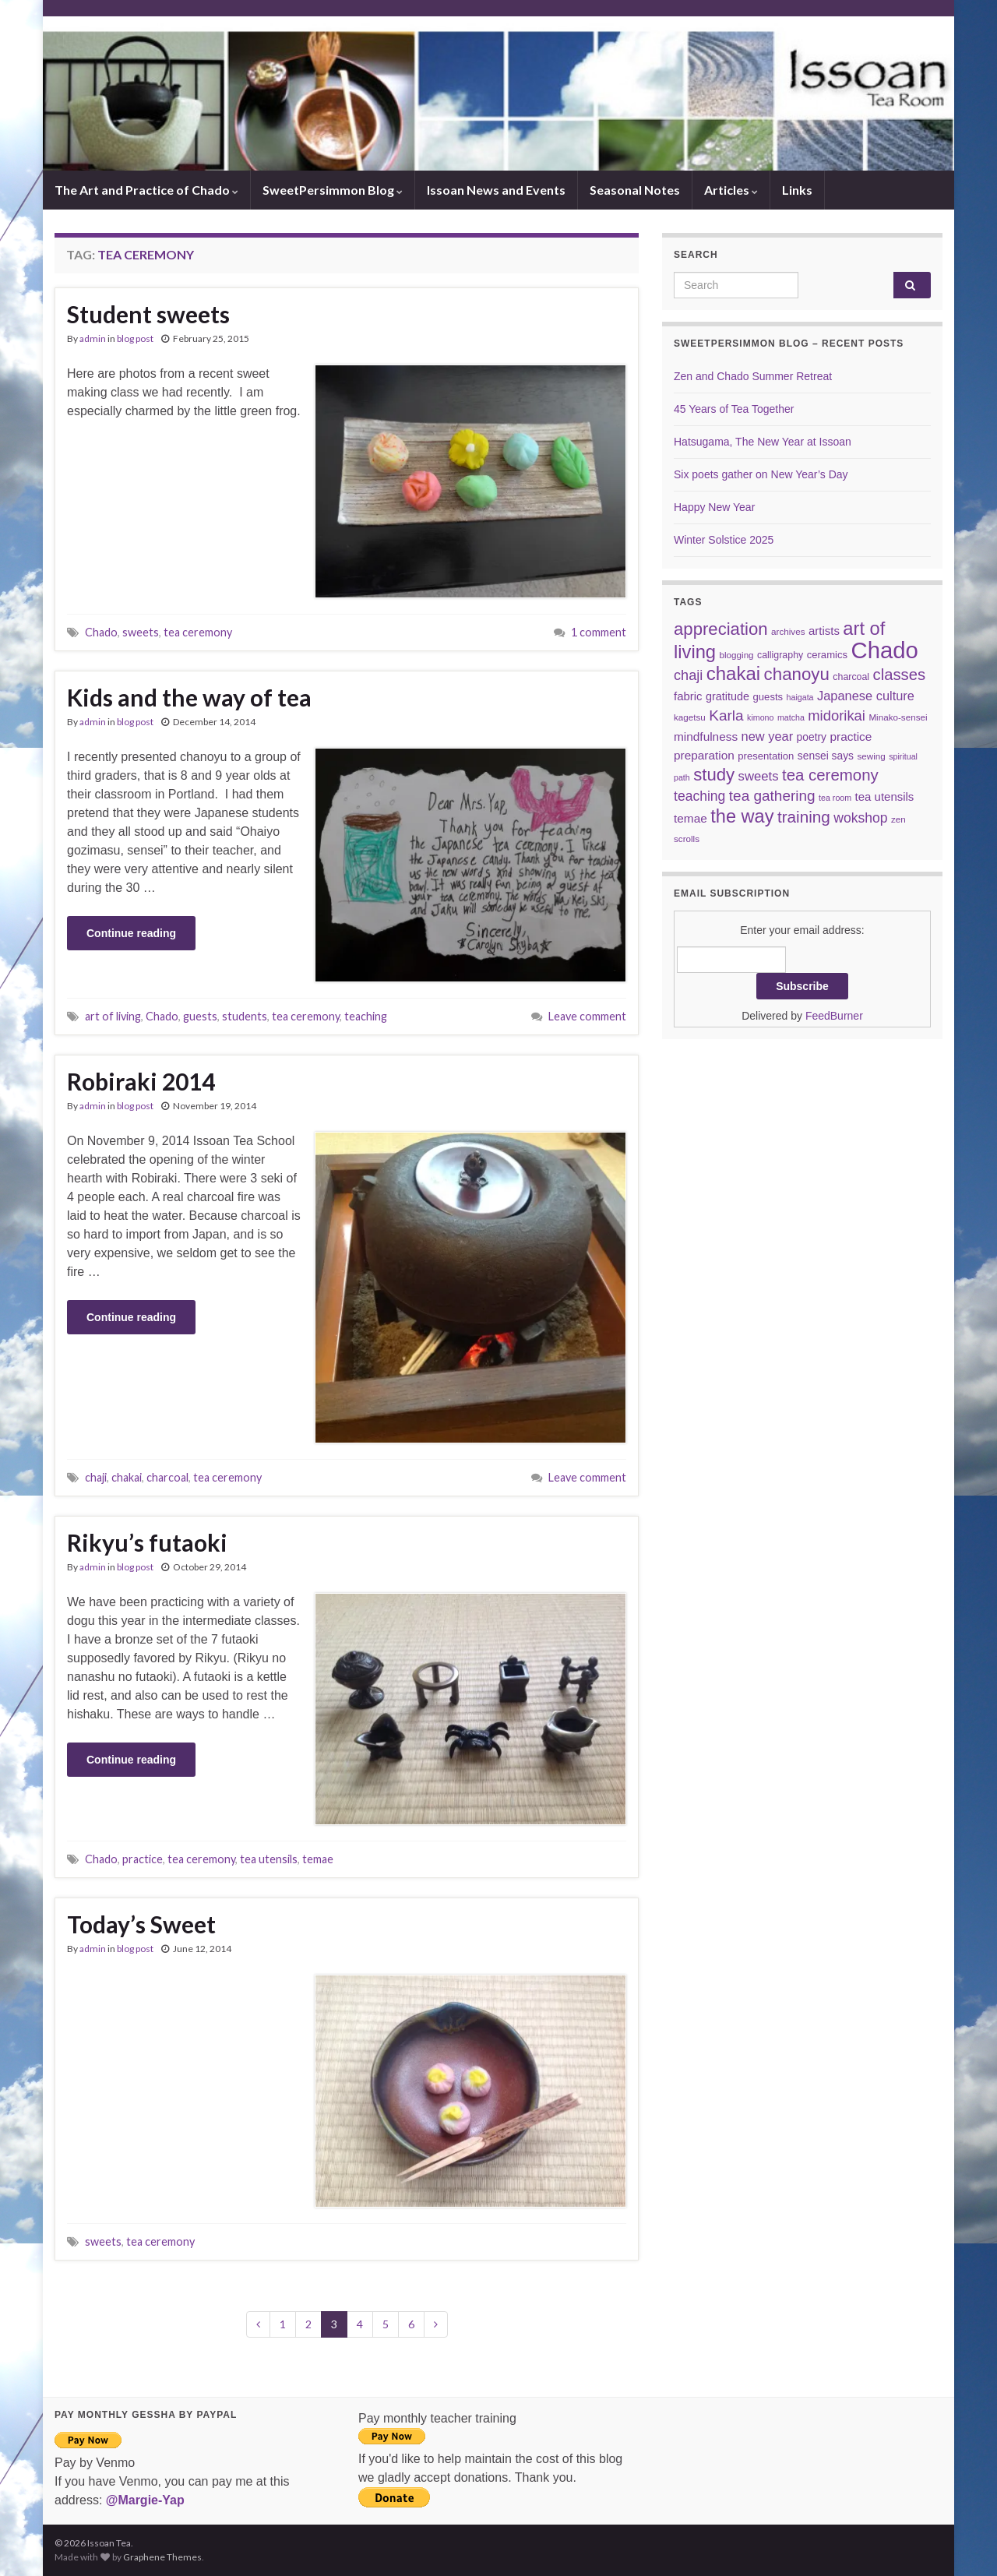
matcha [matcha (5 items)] (791, 717)
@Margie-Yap (145, 2500)
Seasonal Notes (635, 189)
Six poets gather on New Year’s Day (761, 474)
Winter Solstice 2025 (723, 540)
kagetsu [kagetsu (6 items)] (690, 717)
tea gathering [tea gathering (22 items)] (772, 796)
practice (142, 1859)
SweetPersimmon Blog (332, 189)
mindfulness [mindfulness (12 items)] (706, 736)
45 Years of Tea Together (734, 409)
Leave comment (587, 1016)
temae (317, 1859)
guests (200, 1016)
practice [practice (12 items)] (851, 736)
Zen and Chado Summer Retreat (753, 376)
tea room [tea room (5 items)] (835, 797)
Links (797, 189)
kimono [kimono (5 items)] (760, 717)
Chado (101, 632)
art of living (113, 1016)
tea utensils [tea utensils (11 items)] (884, 796)
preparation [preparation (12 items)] (704, 755)
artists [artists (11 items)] (824, 630)
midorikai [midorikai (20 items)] (836, 715)
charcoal (167, 1477)
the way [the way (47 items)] (741, 816)
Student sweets (148, 314)
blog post (135, 338)
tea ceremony (198, 632)
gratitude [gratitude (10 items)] (727, 696)
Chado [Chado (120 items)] (884, 650)
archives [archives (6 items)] (788, 631)
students (244, 1016)
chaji (96, 1477)
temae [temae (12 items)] (690, 818)
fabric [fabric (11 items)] (688, 696)
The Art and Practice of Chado (146, 189)
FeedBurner (834, 1016)
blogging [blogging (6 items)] (737, 655)
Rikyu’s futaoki (147, 1542)
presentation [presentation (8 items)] (766, 756)
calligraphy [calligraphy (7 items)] (780, 655)
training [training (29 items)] (803, 817)
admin (92, 338)
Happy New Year (714, 507)
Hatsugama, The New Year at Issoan (762, 441)
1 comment (598, 632)
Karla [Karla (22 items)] (726, 715)
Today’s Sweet (141, 1924)
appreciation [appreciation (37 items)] (721, 629)
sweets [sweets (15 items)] (758, 776)
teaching (365, 1016)
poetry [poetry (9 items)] (811, 737)
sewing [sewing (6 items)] (871, 756)
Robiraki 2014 (141, 1081)
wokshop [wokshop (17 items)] (860, 818)
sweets (140, 632)
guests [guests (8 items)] (768, 697)
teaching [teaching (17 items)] (699, 796)
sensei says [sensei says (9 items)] (826, 755)
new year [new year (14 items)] (768, 736)
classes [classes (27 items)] (899, 674)
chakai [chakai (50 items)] (733, 673)
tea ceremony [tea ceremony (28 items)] (830, 775)
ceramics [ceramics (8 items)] (827, 655)
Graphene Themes (162, 2557)
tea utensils (269, 1859)
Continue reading (131, 933)
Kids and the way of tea (189, 697)
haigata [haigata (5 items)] (800, 697)
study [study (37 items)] (714, 774)
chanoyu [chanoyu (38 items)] (797, 674)
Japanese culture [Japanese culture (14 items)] (865, 696)
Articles (731, 189)
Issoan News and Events (496, 189)
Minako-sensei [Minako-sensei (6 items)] (897, 717)
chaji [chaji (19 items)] (688, 675)
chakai (126, 1477)
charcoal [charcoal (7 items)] (851, 676)
